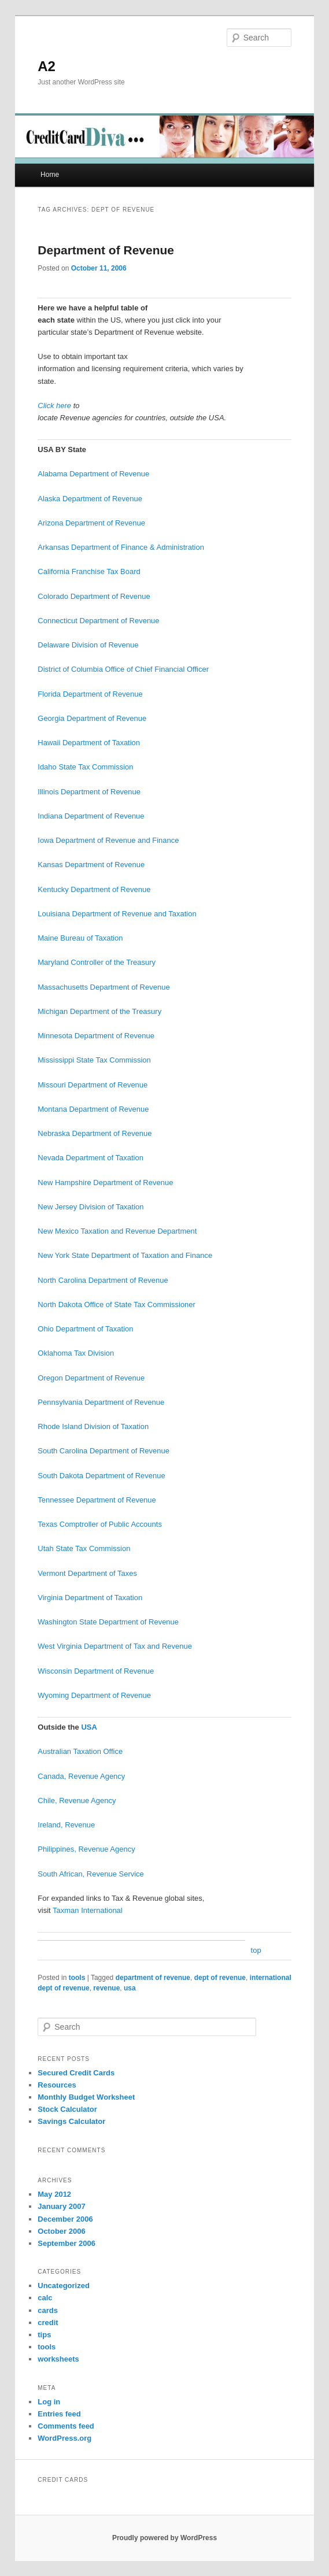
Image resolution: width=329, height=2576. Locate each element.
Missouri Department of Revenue (92, 1084)
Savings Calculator (71, 2121)
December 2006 (65, 2219)
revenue (106, 1988)
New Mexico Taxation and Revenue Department (117, 1231)
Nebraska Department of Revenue (94, 1133)
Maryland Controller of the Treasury (97, 962)
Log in (49, 2401)
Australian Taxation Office (80, 1751)
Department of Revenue (106, 250)
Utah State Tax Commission (84, 1548)
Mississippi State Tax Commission (94, 1060)
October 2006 (61, 2231)
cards (48, 2310)
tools (77, 1978)
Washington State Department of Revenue (108, 1622)
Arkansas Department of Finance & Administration (121, 547)
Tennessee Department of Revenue (97, 1500)
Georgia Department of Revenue (92, 718)
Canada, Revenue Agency (81, 1776)
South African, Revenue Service (91, 1874)
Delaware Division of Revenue (88, 645)
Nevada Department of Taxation (90, 1157)
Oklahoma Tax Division (76, 1353)
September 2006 (66, 2243)
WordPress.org (64, 2438)
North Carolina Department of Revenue (103, 1280)
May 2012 (54, 2194)
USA (89, 1727)
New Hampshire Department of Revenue (105, 1182)
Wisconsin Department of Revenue (96, 1671)
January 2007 (61, 2206)
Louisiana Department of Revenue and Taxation (117, 913)
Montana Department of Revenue (93, 1109)
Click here (54, 405)
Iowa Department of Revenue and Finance (108, 840)
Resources (57, 2085)
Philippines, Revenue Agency (86, 1849)
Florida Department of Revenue (90, 694)
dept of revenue (220, 1978)
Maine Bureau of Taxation (80, 938)
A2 (47, 66)
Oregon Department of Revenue (91, 1378)
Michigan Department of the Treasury (99, 1011)
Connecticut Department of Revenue (98, 620)
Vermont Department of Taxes (87, 1573)
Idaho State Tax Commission (85, 767)
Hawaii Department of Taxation (89, 742)
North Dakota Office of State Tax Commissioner (116, 1304)
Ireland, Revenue (66, 1824)
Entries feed (59, 2414)
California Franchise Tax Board (89, 571)
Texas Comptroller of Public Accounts (100, 1524)
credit (48, 2322)
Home (49, 175)
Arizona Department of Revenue (91, 523)
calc (45, 2297)
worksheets (58, 2359)
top (256, 1950)
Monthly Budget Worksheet (86, 2097)
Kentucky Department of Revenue (94, 889)
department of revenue (153, 1978)
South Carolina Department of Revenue (103, 1450)
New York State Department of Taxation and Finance (125, 1255)
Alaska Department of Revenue (90, 498)
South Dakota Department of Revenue (101, 1475)
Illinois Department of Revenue (89, 791)
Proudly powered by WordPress (164, 2538)
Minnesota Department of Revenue (96, 1035)
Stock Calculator (67, 2109)
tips (44, 2334)
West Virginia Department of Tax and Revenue (115, 1646)
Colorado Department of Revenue (94, 596)
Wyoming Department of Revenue (94, 1695)
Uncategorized (64, 2285)
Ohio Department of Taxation (85, 1328)
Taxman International (88, 1910)
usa (130, 1988)
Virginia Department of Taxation (90, 1597)
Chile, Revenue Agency (77, 1800)
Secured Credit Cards (76, 2072)
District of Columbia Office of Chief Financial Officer (123, 669)
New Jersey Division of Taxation (90, 1206)
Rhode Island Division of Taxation (93, 1426)
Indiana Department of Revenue (91, 816)
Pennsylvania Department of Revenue (101, 1402)
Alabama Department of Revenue (93, 473)
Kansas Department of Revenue (91, 864)
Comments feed (66, 2426)
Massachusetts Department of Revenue (103, 987)
